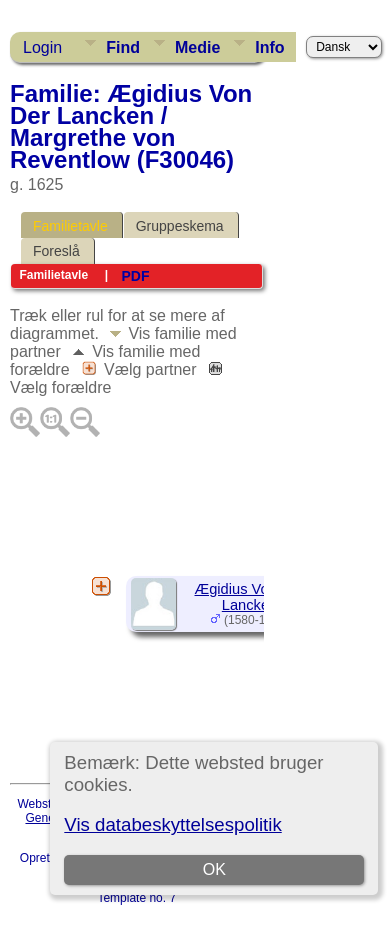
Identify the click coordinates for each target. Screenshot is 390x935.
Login (42, 47)
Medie (197, 47)
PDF (135, 276)
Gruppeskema (180, 226)
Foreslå (56, 251)
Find (123, 47)
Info (269, 47)
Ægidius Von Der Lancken (250, 597)
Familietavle (70, 226)
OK (214, 869)
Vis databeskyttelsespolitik (172, 824)
